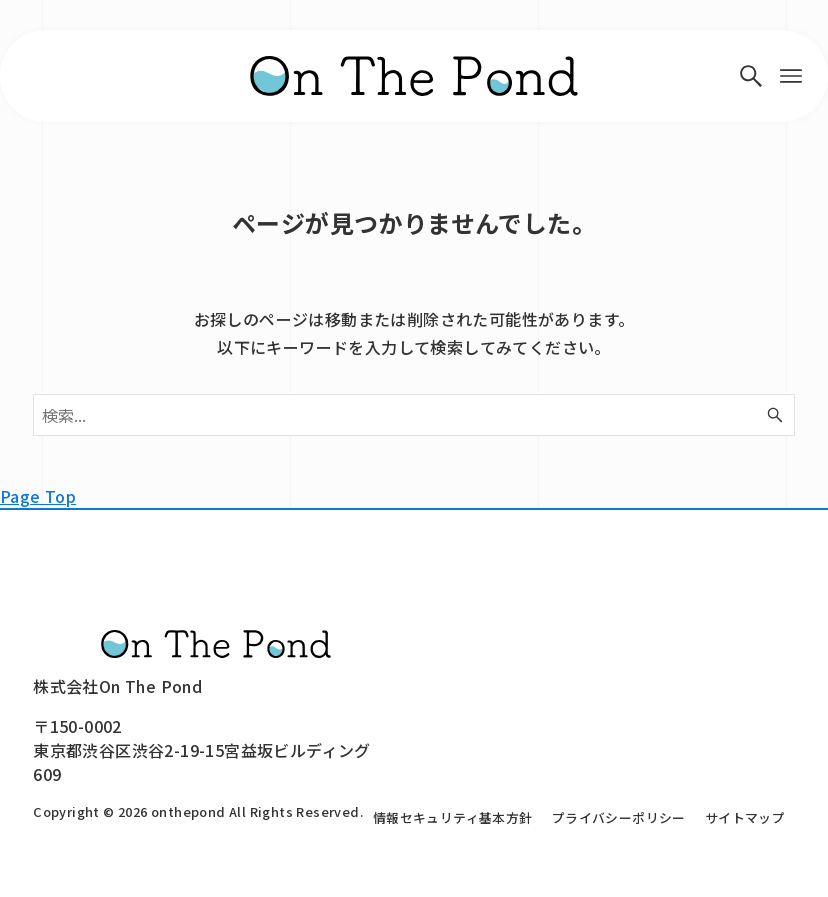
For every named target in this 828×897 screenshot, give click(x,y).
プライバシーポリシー (619, 817)
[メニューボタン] (791, 76)
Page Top (38, 496)
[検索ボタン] (751, 76)
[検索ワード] (414, 415)
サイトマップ (745, 817)
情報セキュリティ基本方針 (453, 817)
